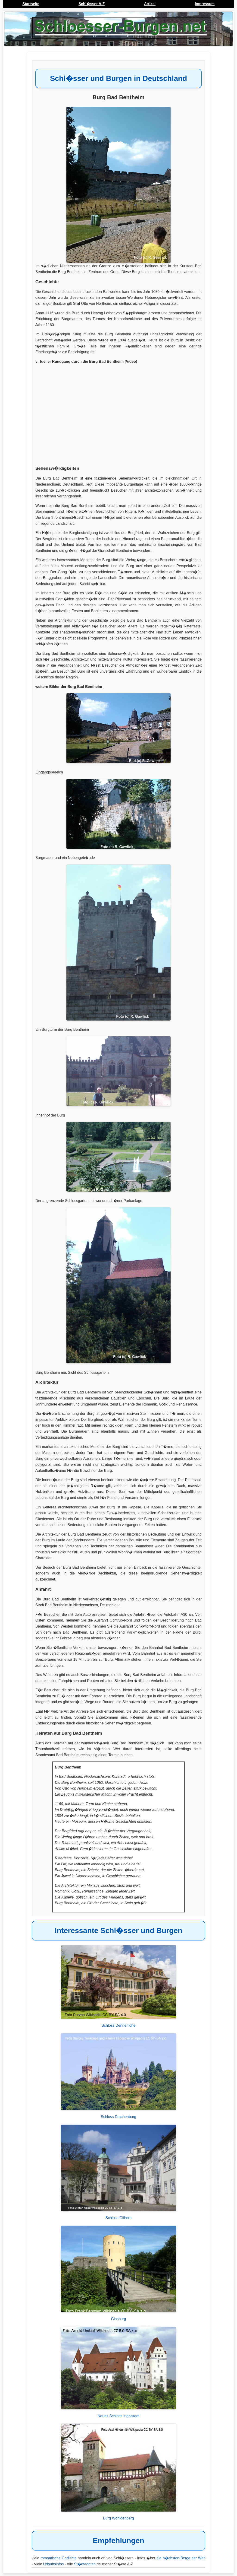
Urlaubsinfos (53, 2564)
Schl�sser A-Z (91, 4)
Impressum (205, 4)
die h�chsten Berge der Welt (180, 2558)
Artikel (150, 4)
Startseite (30, 4)
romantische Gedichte (59, 2558)
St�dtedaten (85, 2564)
